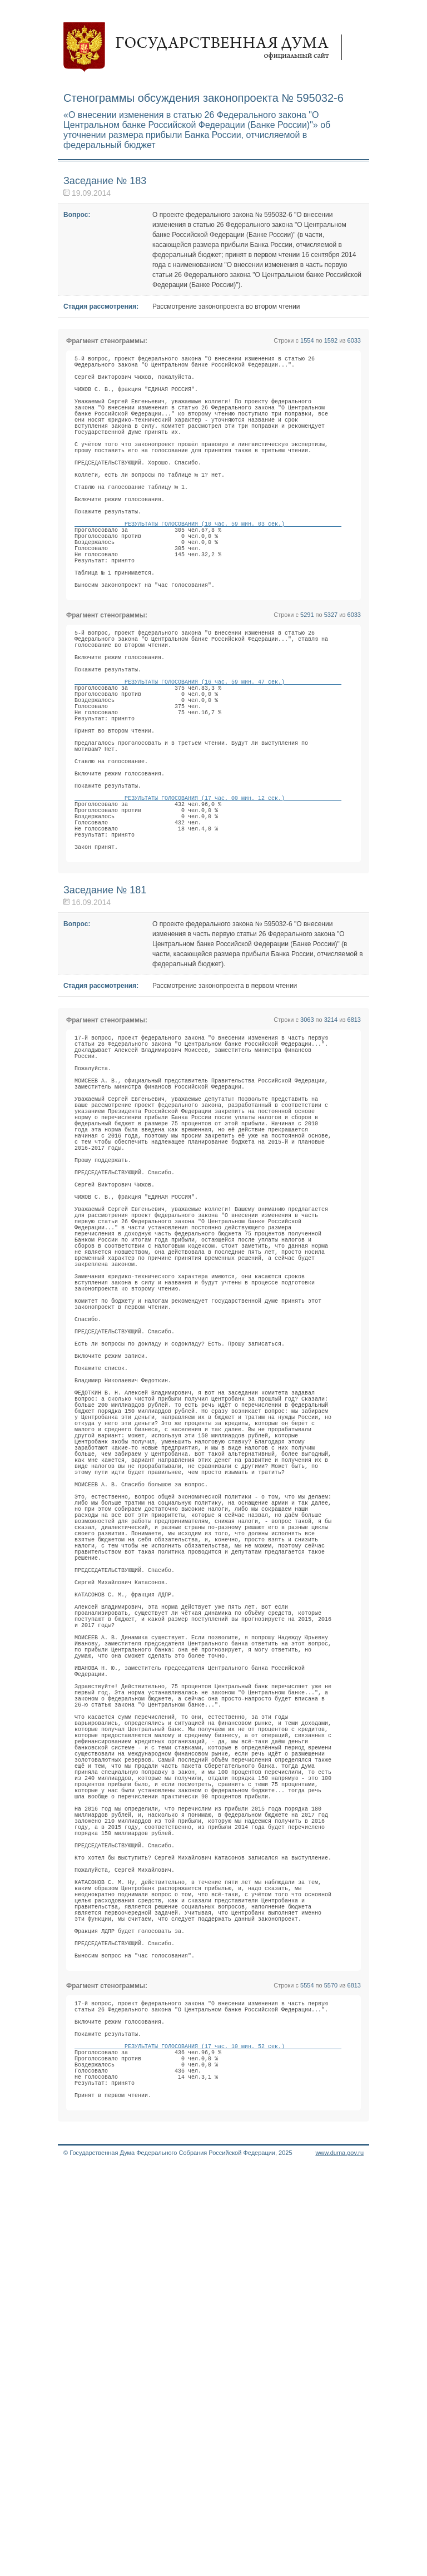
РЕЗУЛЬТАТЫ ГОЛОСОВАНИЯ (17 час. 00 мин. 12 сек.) (208, 909)
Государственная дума (207, 47)
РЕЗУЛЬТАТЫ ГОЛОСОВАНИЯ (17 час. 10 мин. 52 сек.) (208, 2440)
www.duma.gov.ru (339, 2561)
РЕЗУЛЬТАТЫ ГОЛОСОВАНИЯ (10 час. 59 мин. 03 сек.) (208, 570)
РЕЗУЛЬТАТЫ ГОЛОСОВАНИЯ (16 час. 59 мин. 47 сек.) (208, 761)
